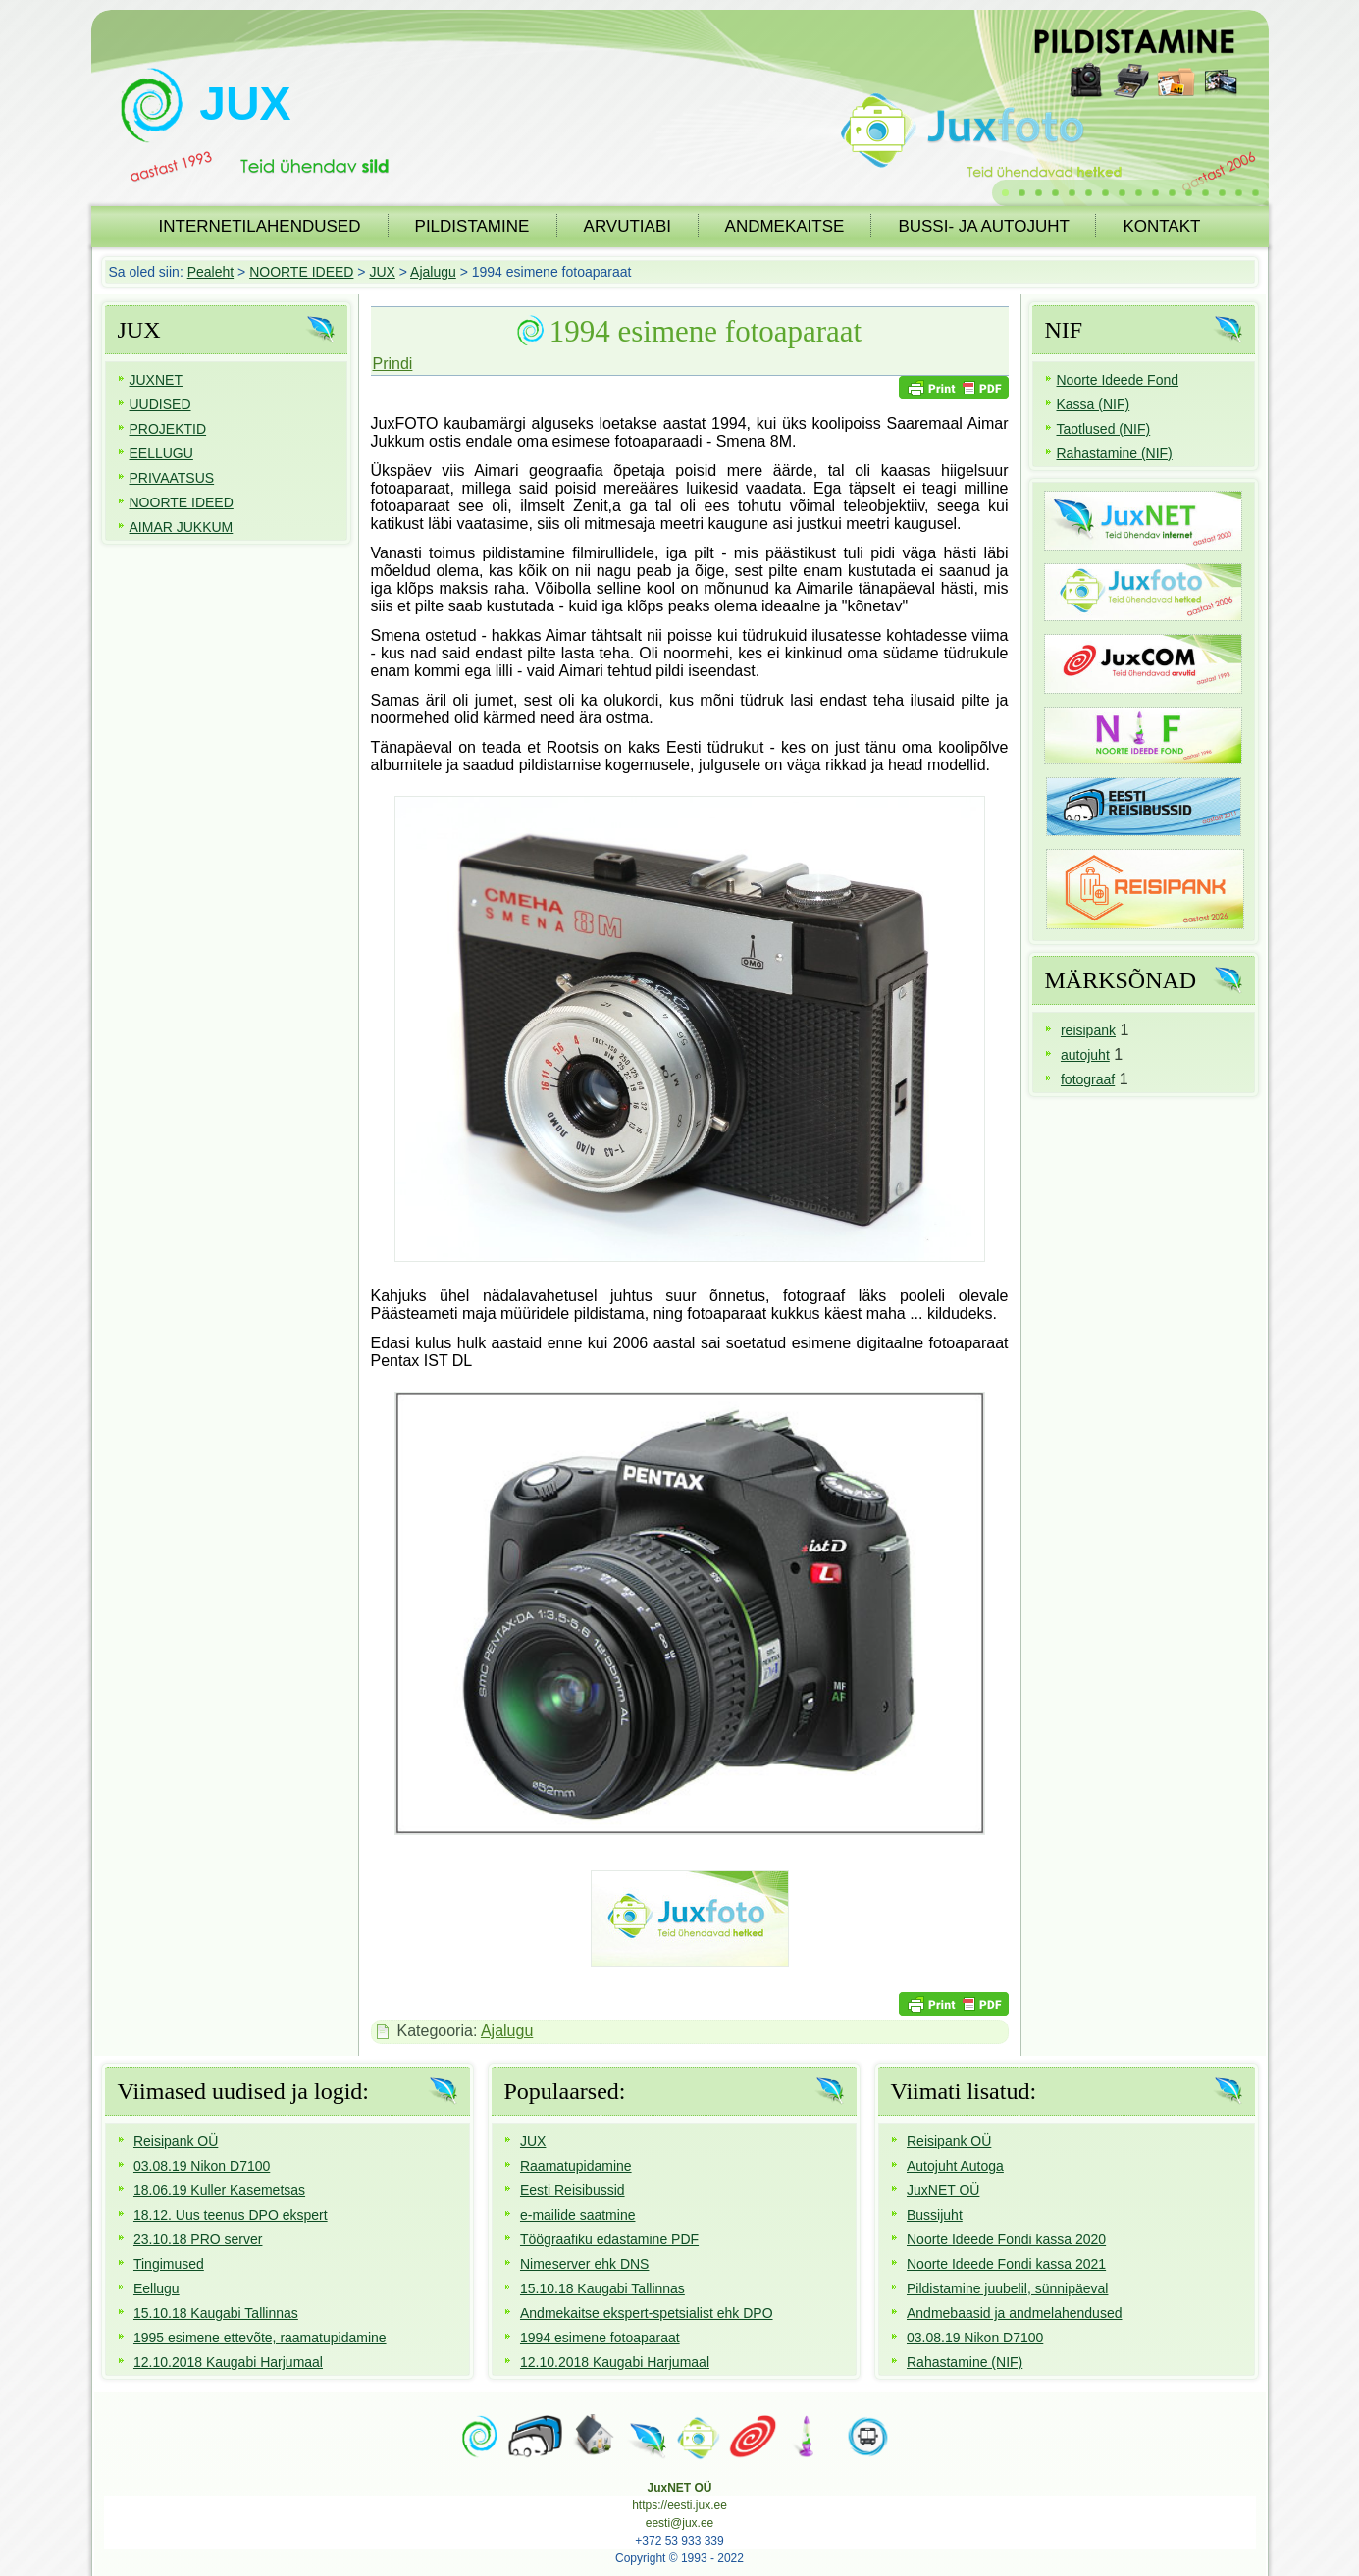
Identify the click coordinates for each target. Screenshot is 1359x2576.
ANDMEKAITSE (785, 226)
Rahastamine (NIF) (1115, 453)
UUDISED (160, 404)
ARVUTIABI (627, 226)
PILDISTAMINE (472, 226)
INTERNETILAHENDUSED (260, 226)
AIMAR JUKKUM (182, 527)
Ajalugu (433, 272)
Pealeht (210, 272)
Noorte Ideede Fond (1118, 380)
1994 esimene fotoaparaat (705, 331)
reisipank (1088, 1030)
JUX (244, 104)
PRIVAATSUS (172, 478)
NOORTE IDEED (301, 272)
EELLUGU (161, 453)
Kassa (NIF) (1093, 404)
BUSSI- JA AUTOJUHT (983, 226)
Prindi (393, 363)
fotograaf (1088, 1079)
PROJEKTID (168, 429)
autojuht (1085, 1055)
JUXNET (156, 380)
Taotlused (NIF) (1104, 429)
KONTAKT (1161, 226)
